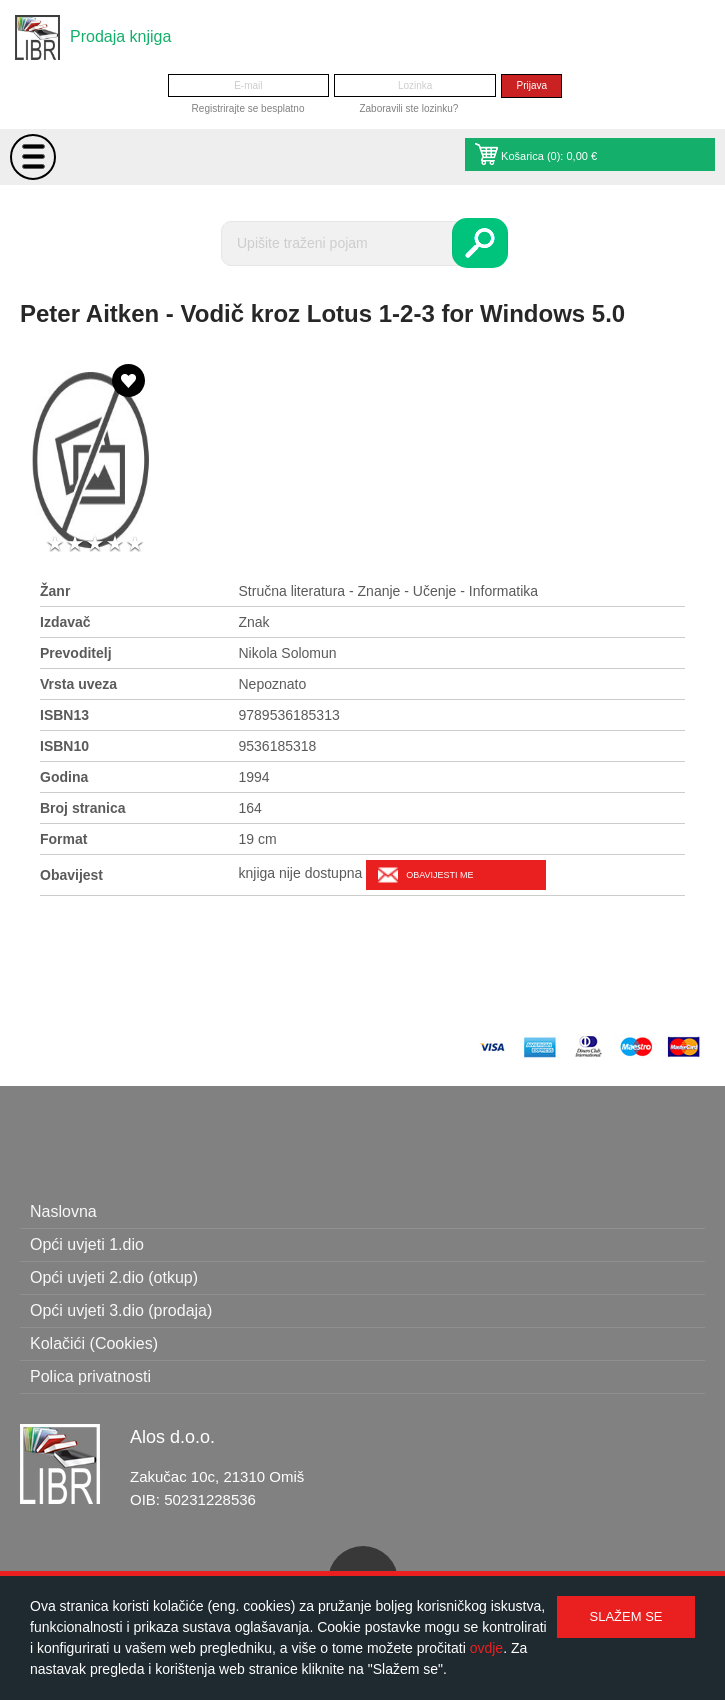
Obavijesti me (439, 875)
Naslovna (63, 1211)
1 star (55, 544)
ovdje (486, 1648)
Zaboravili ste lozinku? (408, 108)
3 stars (95, 544)
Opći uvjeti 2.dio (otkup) (114, 1277)
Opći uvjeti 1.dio (87, 1244)
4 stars (115, 544)
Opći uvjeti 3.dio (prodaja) (121, 1310)
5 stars (135, 544)
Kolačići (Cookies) (94, 1343)
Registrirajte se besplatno (248, 108)
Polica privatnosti (90, 1376)
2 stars (75, 544)
